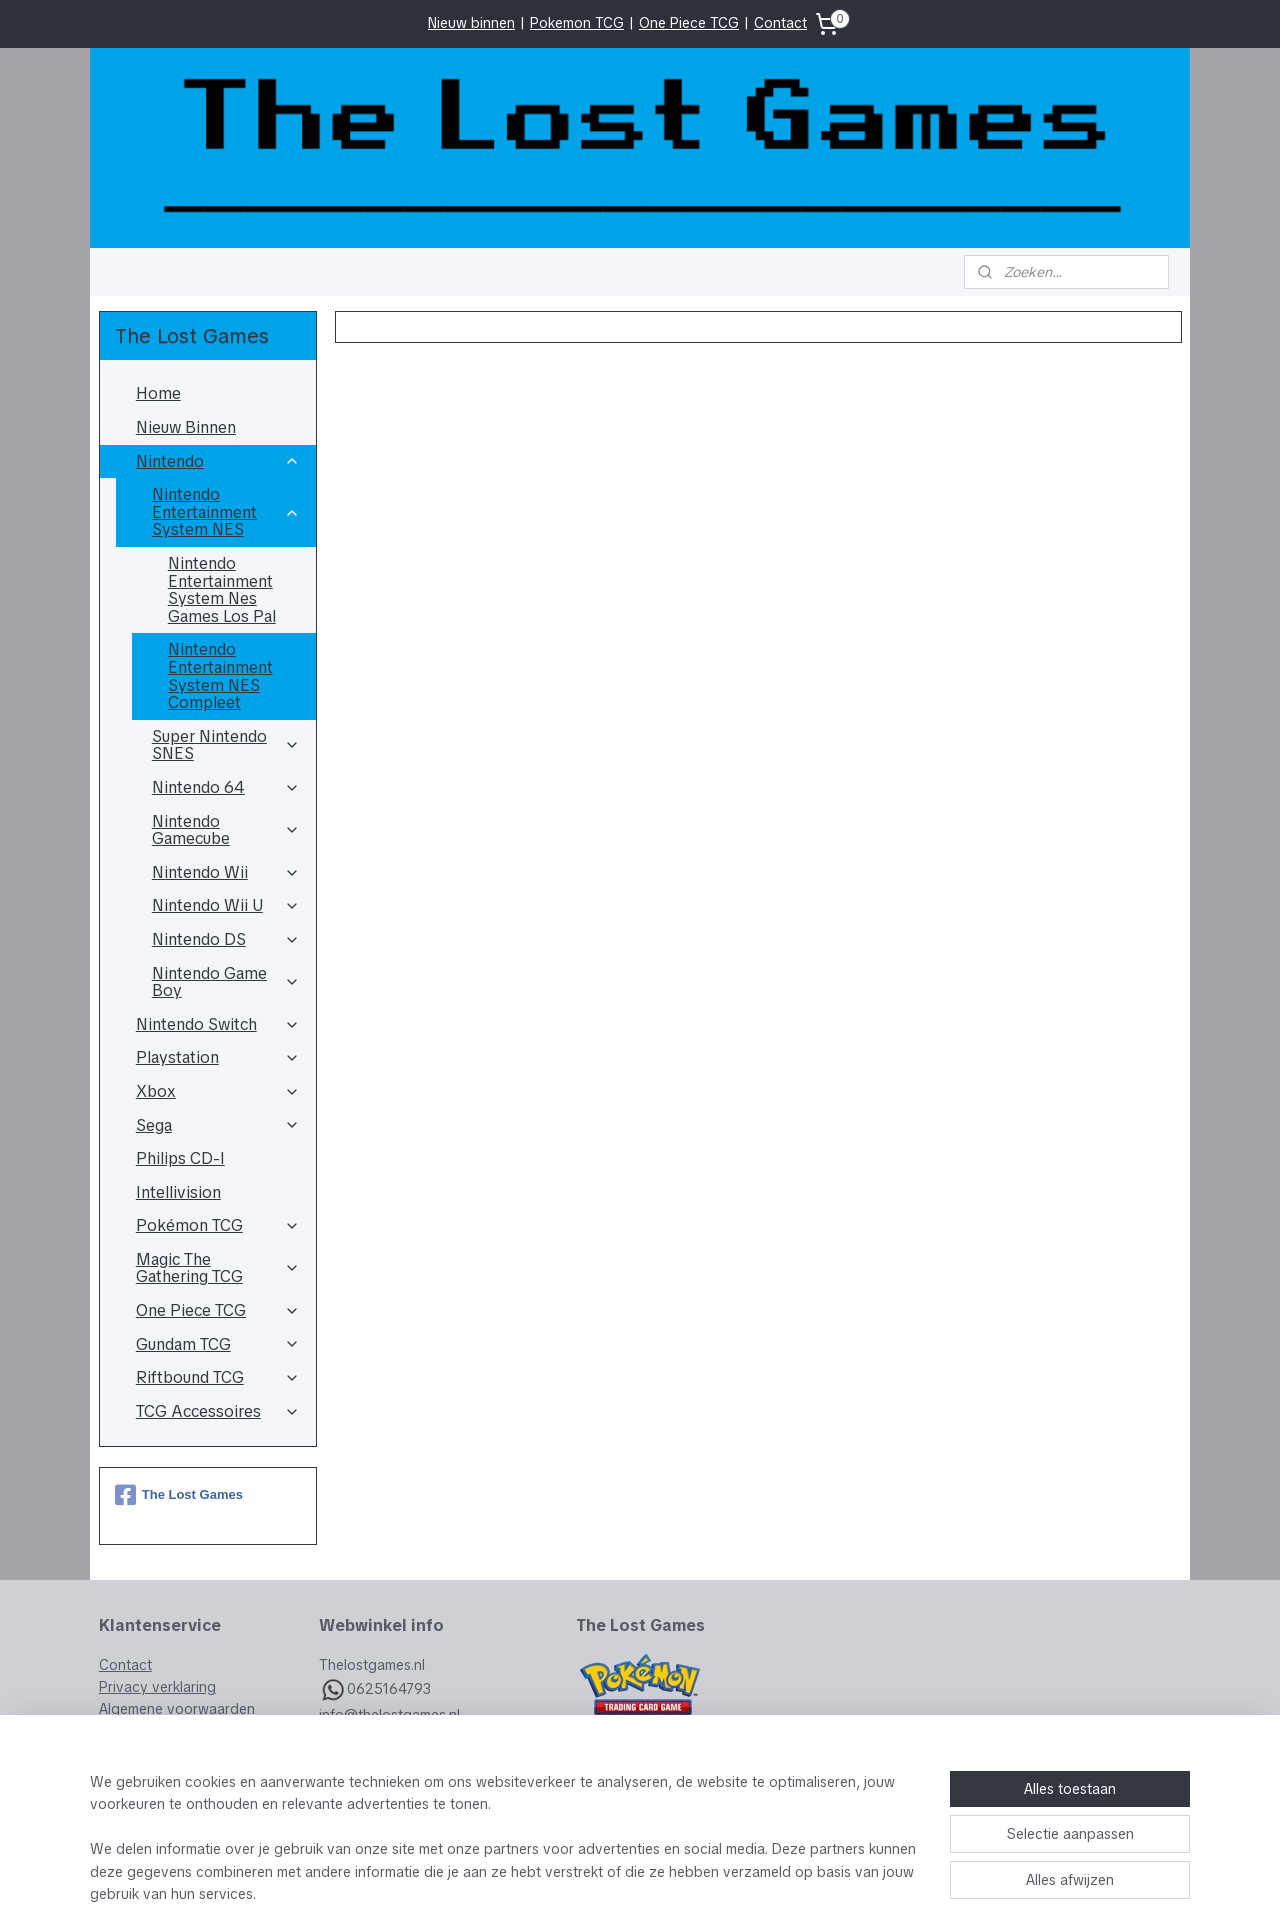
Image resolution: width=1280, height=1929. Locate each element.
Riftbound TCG (218, 1377)
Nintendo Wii (226, 872)
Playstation (218, 1057)
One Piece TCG (689, 23)
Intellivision (178, 1192)
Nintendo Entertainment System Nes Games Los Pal (222, 590)
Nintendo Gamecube (226, 830)
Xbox (218, 1091)
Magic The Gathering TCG (218, 1268)
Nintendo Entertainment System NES (226, 512)
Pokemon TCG (577, 23)
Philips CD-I (180, 1158)
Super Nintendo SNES (226, 745)
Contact (780, 23)
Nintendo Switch (218, 1024)
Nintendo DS (226, 939)
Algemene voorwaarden (177, 1709)
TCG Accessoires (218, 1411)
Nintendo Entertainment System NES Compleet (220, 676)
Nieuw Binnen (186, 427)
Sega (218, 1125)
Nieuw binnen (471, 23)
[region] (508, 1850)
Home (158, 393)
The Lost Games (179, 1495)
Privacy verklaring (157, 1687)
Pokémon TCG (218, 1225)
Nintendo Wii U (226, 905)
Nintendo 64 (226, 787)
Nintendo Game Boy (226, 982)
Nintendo (218, 461)
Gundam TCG (218, 1344)
